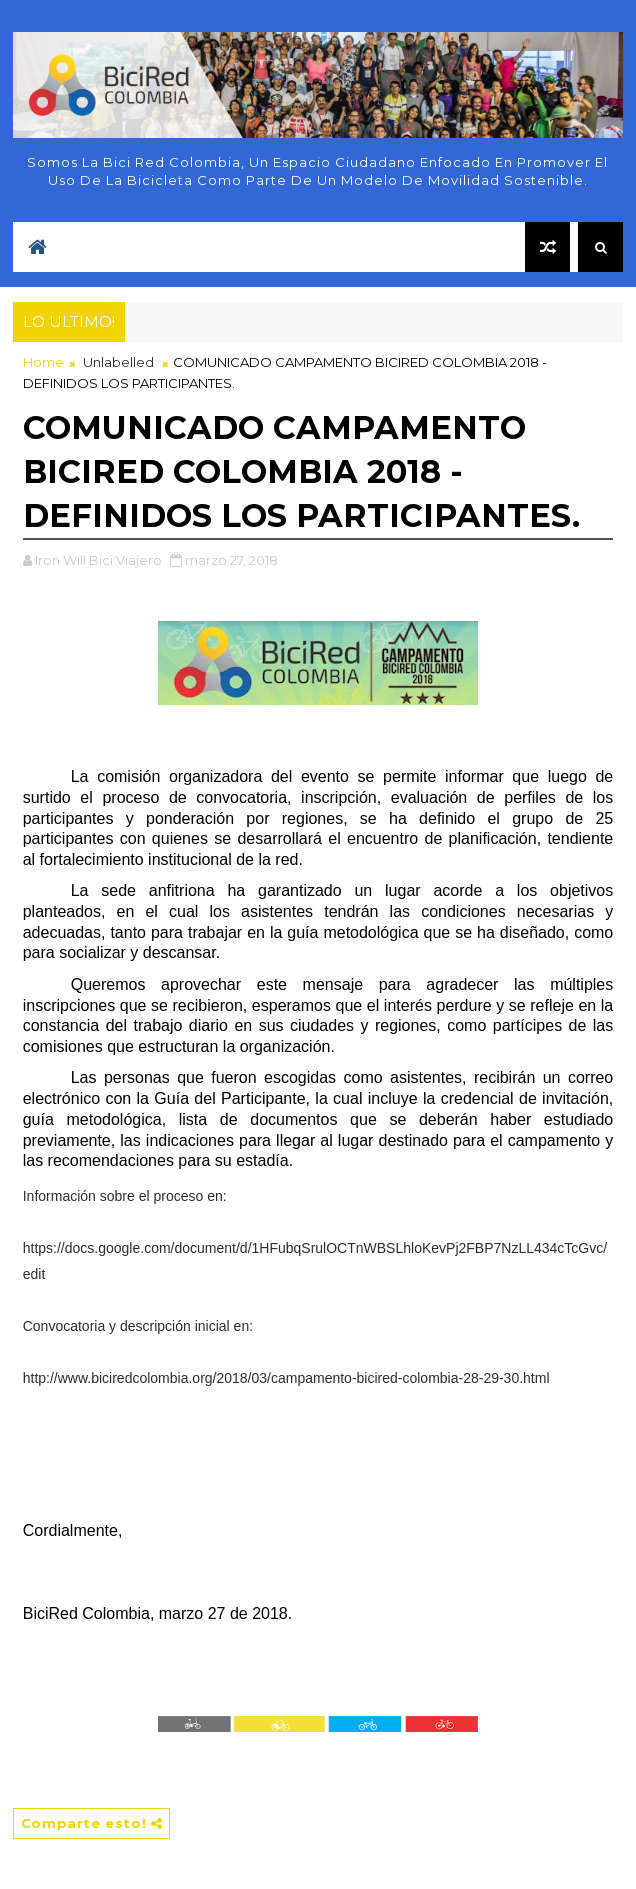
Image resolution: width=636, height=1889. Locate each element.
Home (43, 362)
